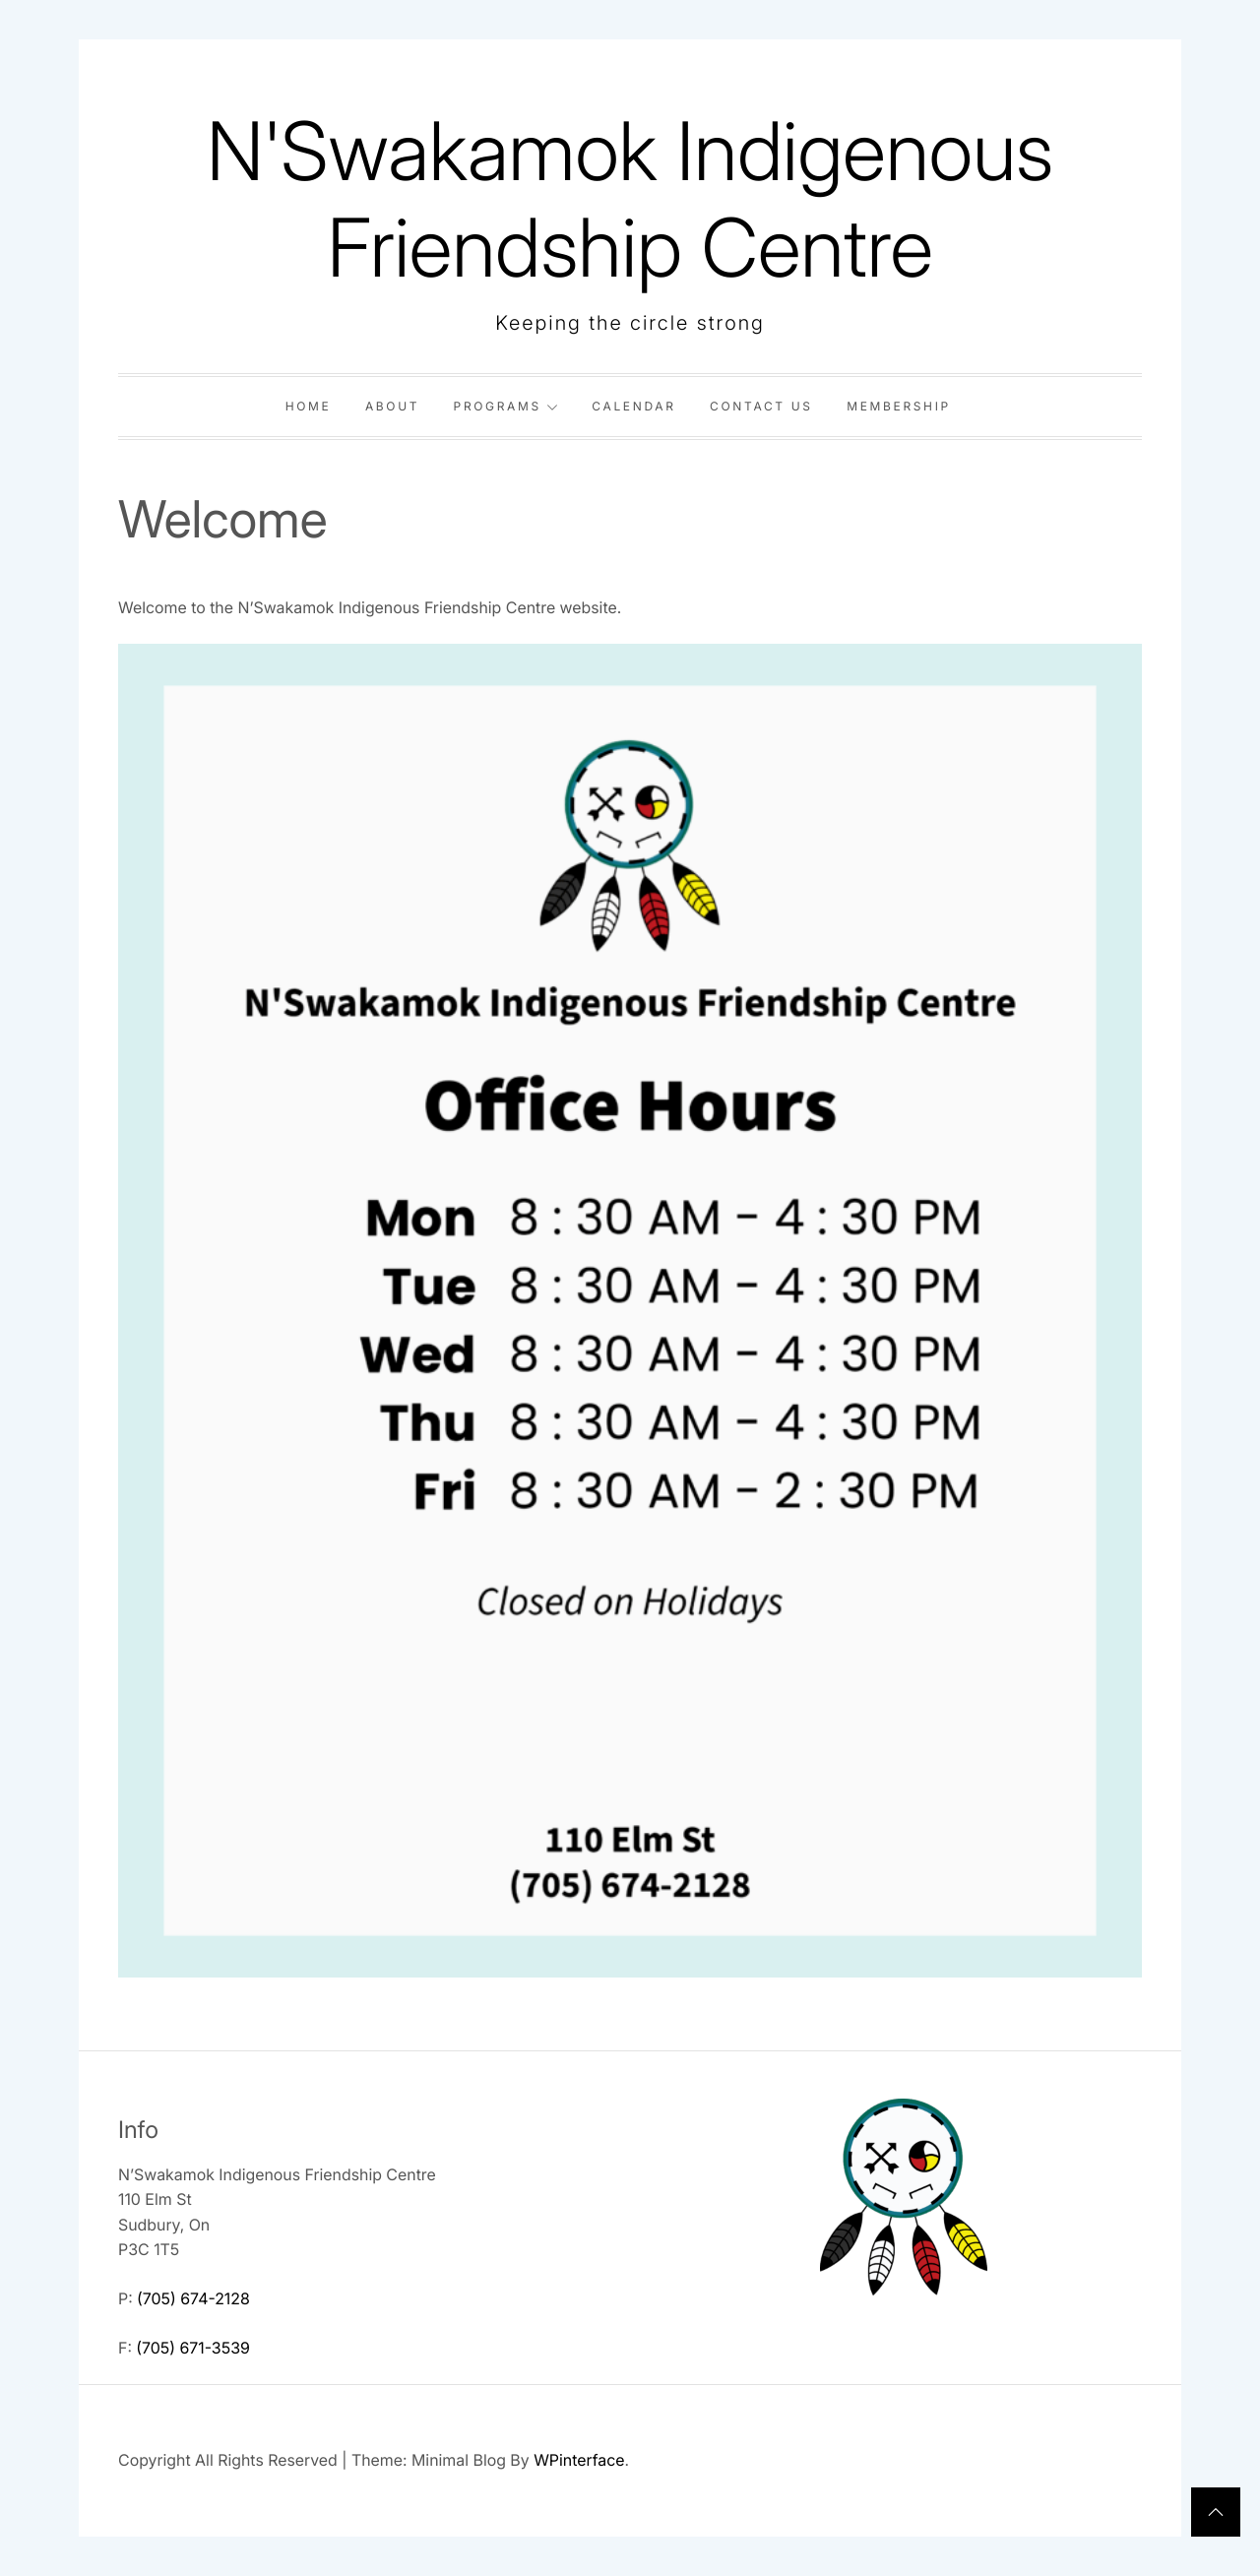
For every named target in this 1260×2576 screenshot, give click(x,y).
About (392, 406)
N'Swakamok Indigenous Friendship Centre (630, 199)
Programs (506, 406)
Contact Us (761, 406)
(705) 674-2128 (193, 2298)
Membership (899, 406)
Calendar (633, 406)
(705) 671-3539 (193, 2347)
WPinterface (579, 2460)
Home (308, 406)
